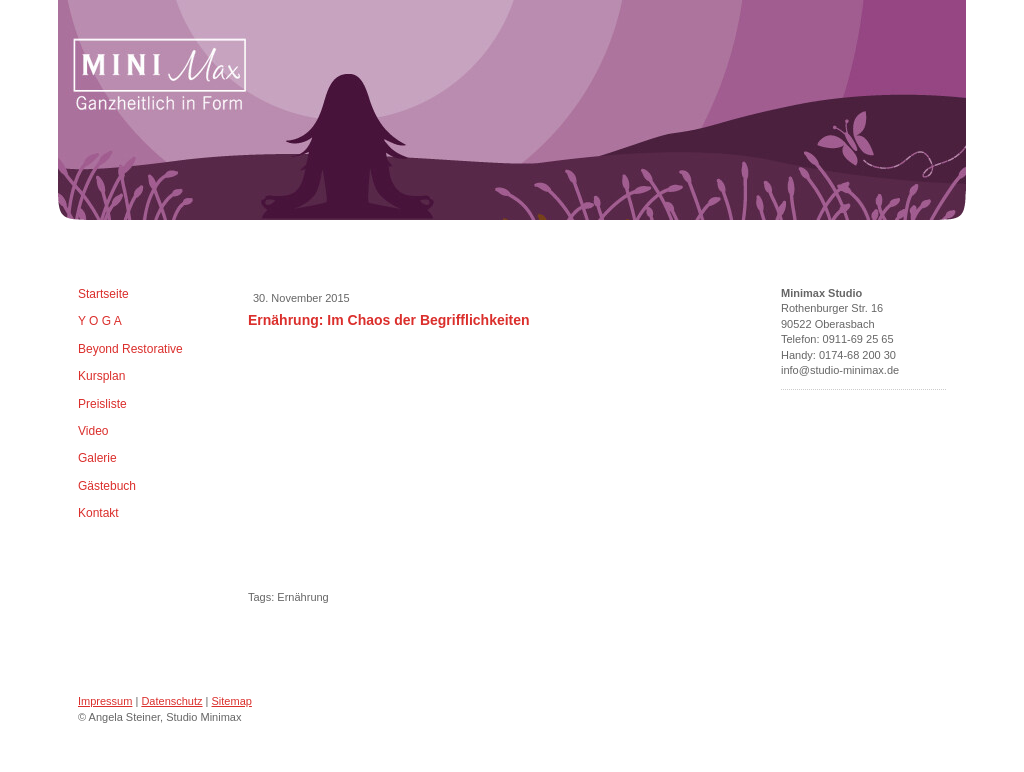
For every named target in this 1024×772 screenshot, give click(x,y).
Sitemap (232, 701)
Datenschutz (171, 701)
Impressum (105, 701)
